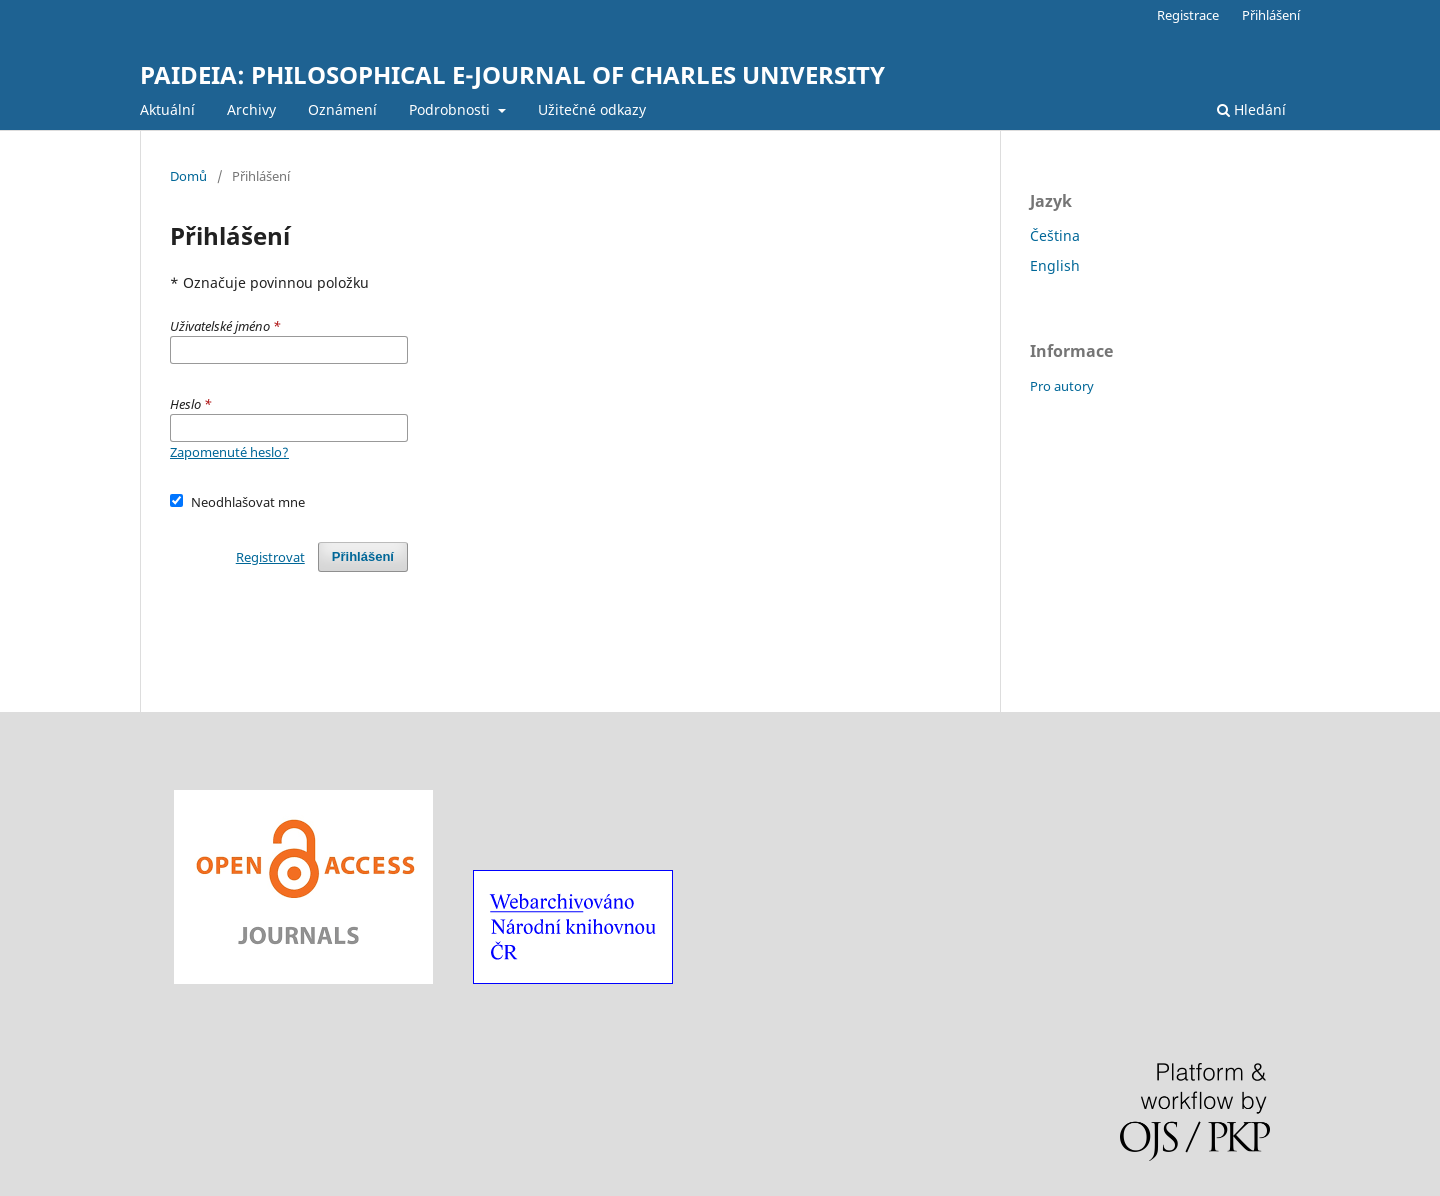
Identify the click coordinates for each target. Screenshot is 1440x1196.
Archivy (251, 109)
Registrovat (270, 557)
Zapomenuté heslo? (229, 452)
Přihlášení (1271, 15)
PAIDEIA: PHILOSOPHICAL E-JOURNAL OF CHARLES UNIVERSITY (512, 74)
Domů (188, 176)
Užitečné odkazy (592, 109)
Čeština (1055, 235)
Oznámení (342, 109)
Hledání (1251, 109)
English (1055, 265)
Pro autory (1062, 386)
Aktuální (167, 109)
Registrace (1188, 15)
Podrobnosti (451, 109)
